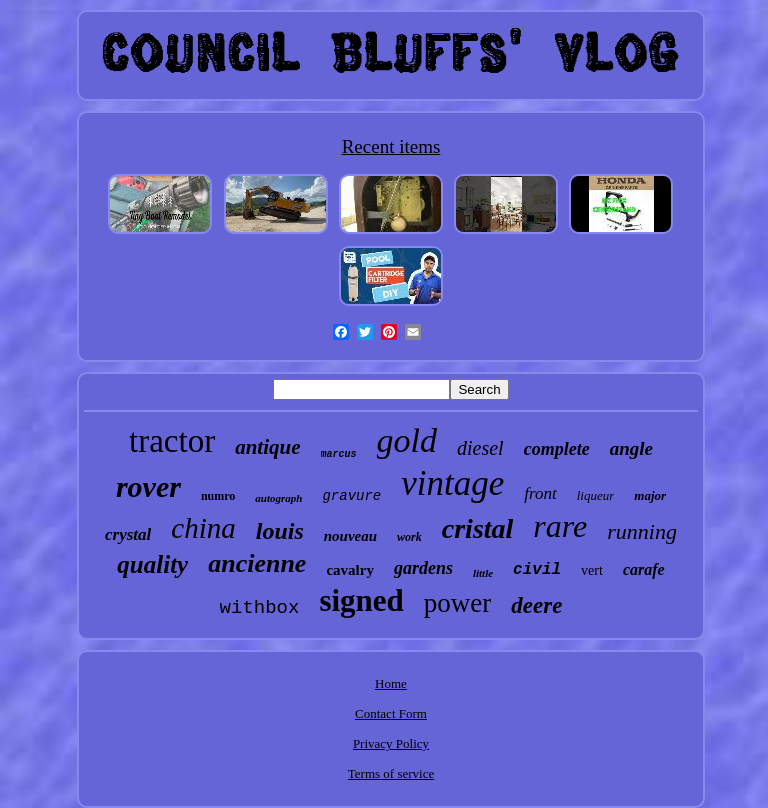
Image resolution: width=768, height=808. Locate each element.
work (409, 537)
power (457, 603)
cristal (478, 528)
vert (592, 570)
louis (280, 531)
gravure (351, 496)
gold (407, 440)
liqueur (596, 495)
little (483, 573)
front (540, 493)
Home (391, 683)
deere (536, 605)
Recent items (391, 146)
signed (361, 600)
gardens (423, 568)
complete (557, 449)
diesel (480, 448)
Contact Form (391, 713)
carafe (644, 569)
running (642, 531)
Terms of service (391, 773)
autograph (278, 498)
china (203, 528)
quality (152, 564)
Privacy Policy (391, 743)
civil (537, 570)
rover (148, 486)
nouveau (350, 536)
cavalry (349, 570)
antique (267, 447)
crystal (128, 534)
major (650, 495)
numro (218, 496)
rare (560, 526)
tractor (172, 441)
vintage (452, 483)
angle (631, 448)
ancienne (257, 563)
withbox (260, 608)
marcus (339, 454)
